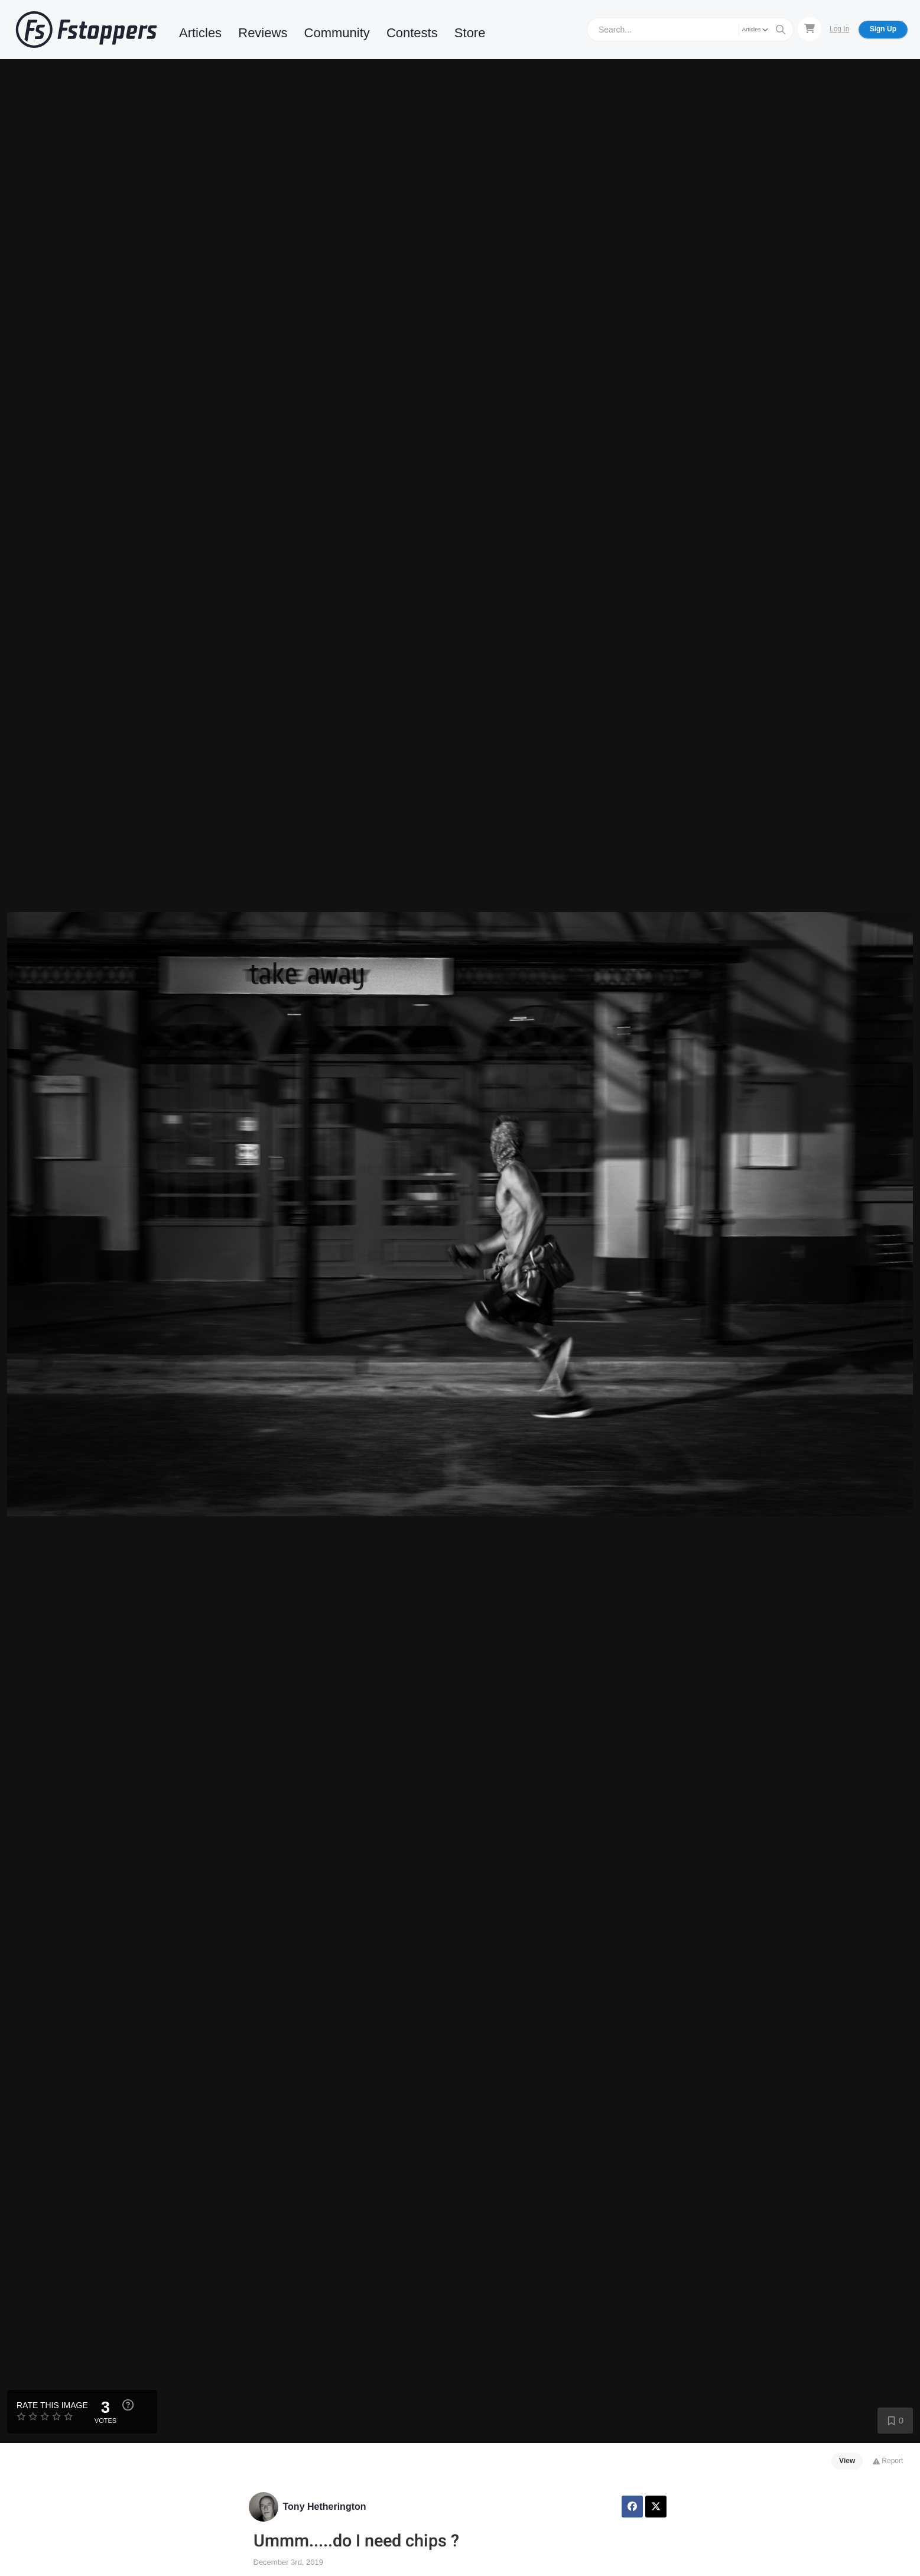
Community (337, 32)
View (847, 2461)
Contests (412, 32)
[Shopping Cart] (809, 29)
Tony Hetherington (324, 2507)
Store (470, 32)
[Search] (664, 29)
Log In (839, 29)
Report (888, 2461)
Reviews (262, 32)
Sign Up (883, 29)
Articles (200, 32)
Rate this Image (52, 2405)
